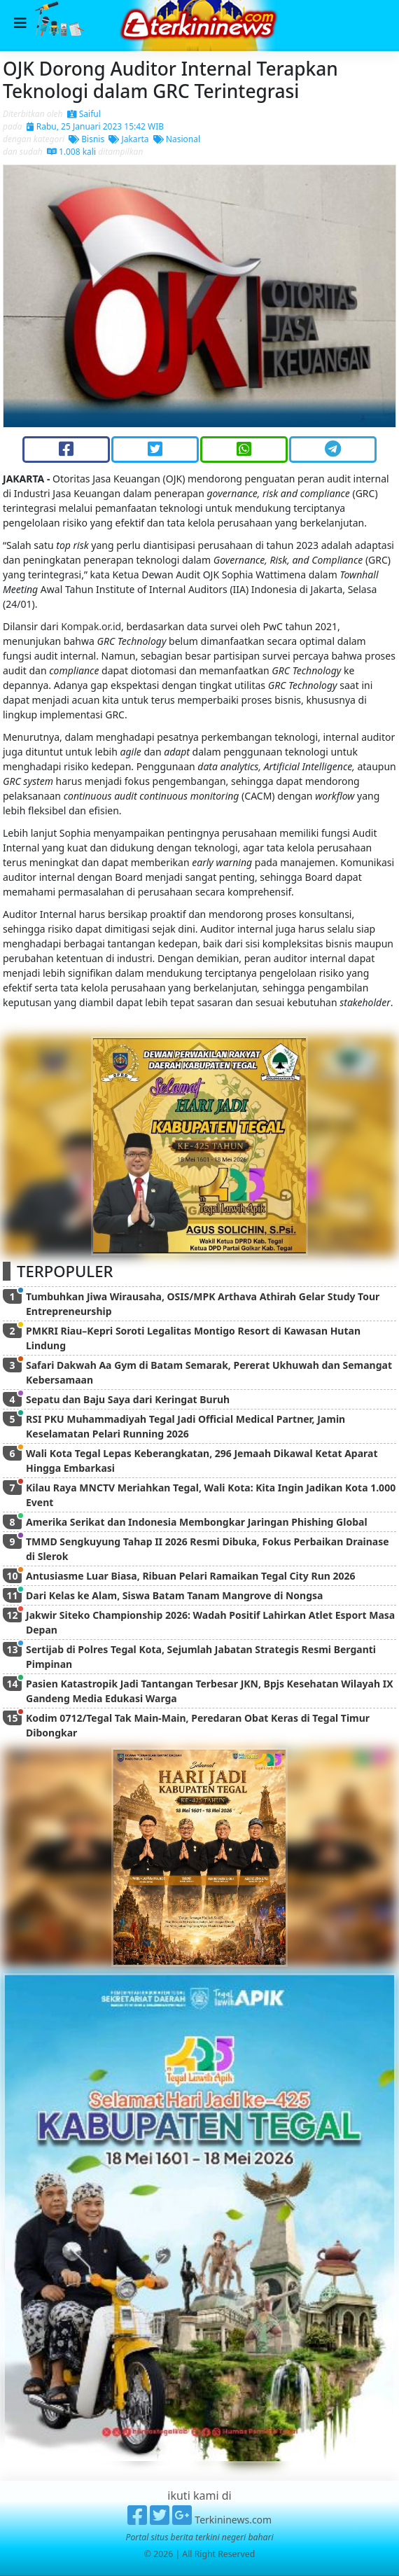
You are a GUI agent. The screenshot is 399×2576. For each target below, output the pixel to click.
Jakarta (128, 139)
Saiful (84, 114)
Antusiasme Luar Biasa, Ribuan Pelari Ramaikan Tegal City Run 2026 (191, 1575)
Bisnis (86, 139)
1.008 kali (71, 152)
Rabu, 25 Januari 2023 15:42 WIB (95, 126)
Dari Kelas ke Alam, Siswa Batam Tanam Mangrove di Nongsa (174, 1595)
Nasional (176, 139)
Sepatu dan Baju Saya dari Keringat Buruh (128, 1399)
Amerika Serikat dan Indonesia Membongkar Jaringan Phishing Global (197, 1522)
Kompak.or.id (91, 626)
